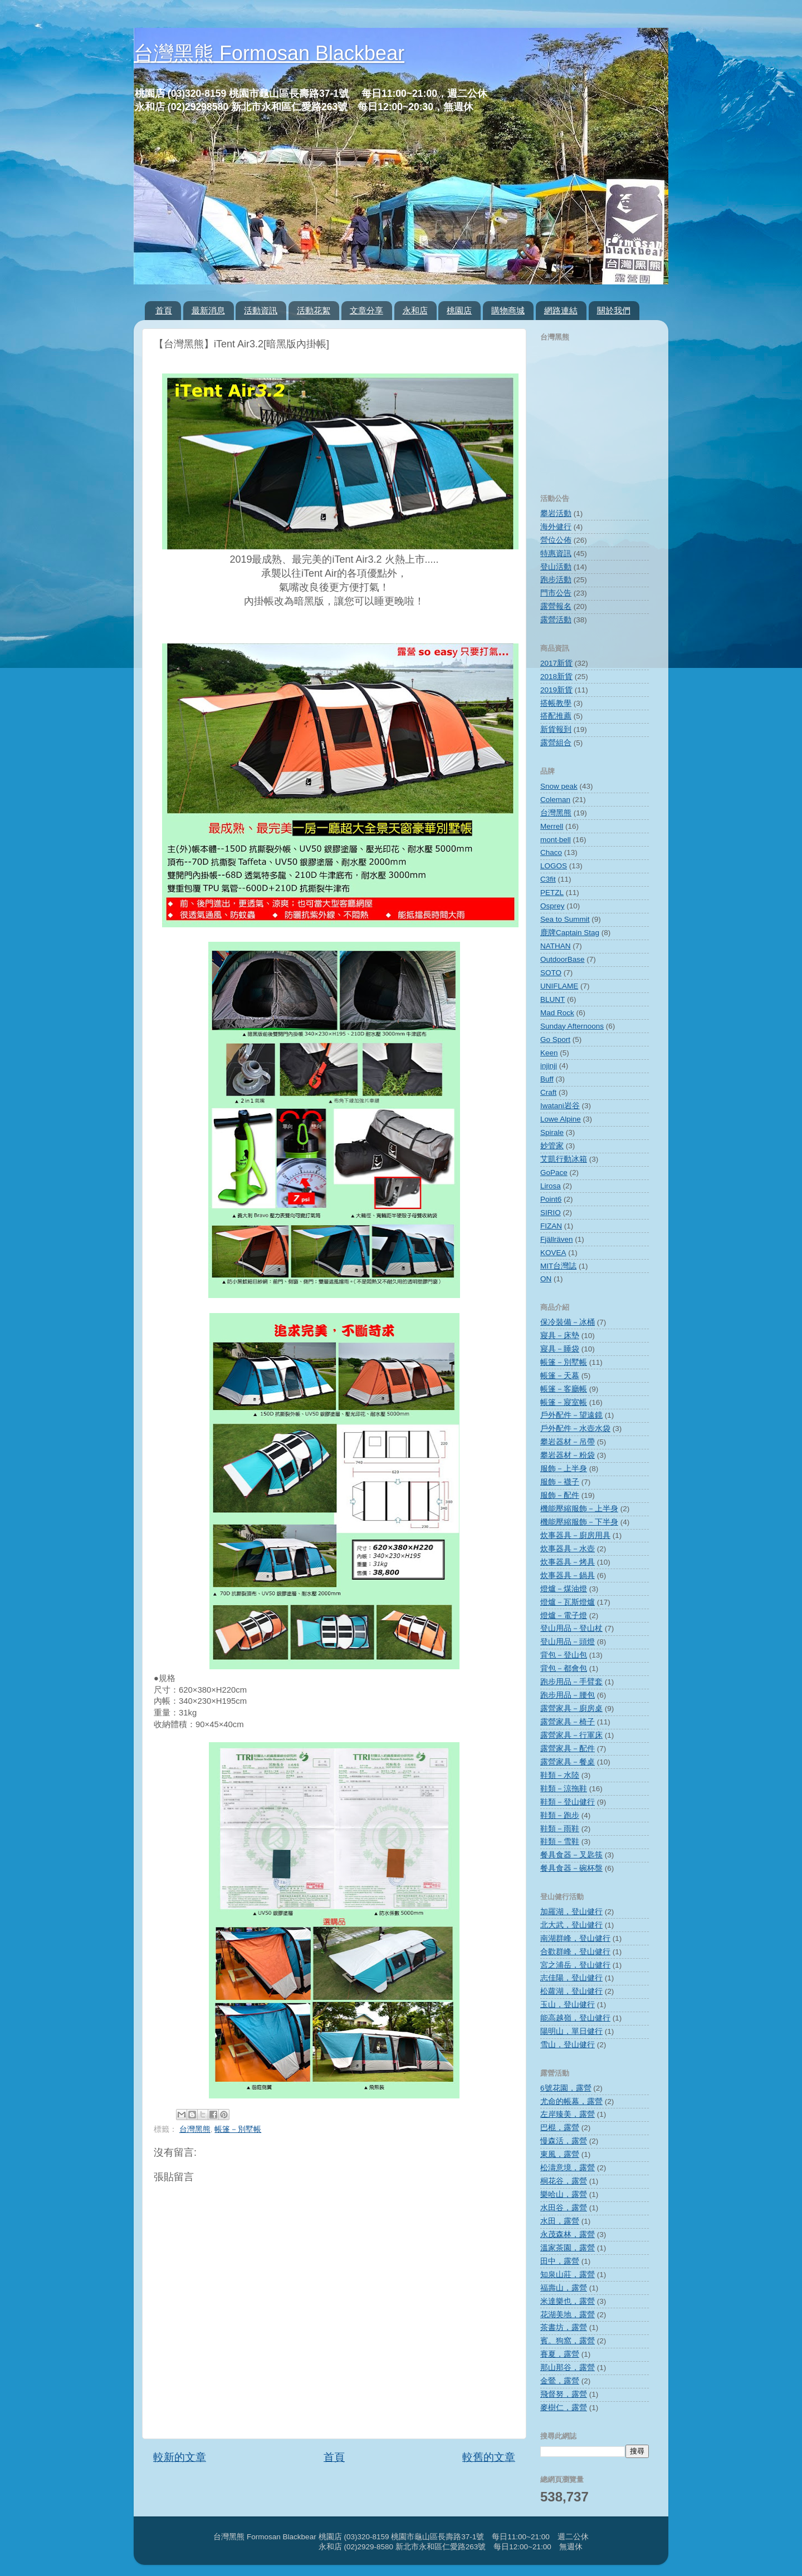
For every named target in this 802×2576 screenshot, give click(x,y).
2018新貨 (556, 676)
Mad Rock (557, 1013)
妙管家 (552, 1146)
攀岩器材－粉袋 (567, 1455)
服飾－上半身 (563, 1468)
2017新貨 (556, 663)
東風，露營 (559, 2154)
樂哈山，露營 (563, 2194)
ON (545, 1279)
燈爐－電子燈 (563, 1615)
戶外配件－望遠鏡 (571, 1415)
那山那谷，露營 (567, 2367)
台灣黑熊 (195, 2129)
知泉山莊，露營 (567, 2274)
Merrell (551, 826)
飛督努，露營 (563, 2394)
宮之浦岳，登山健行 (575, 1965)
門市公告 (555, 593)
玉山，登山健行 (567, 2004)
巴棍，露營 (559, 2127)
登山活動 (555, 567)
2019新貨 (556, 690)
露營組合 (555, 743)
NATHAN (555, 946)
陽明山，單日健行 (571, 2031)
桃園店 (459, 310)
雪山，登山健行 (567, 2045)
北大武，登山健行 (571, 1925)
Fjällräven (556, 1239)
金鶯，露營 (559, 2381)
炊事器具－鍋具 (567, 1575)
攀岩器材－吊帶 (567, 1442)
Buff (547, 1079)
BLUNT (552, 999)
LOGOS (553, 866)
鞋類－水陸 (559, 1775)
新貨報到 (555, 729)
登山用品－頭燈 (567, 1642)
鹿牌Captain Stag (569, 932)
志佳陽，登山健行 (571, 1978)
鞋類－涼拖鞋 (563, 1788)
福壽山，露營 (563, 2288)
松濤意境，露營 (567, 2168)
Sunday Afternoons (572, 1026)
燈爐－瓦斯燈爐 (567, 1602)
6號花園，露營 (565, 2088)
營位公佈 (555, 540)
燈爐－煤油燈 (563, 1589)
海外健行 (555, 527)
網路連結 (561, 310)
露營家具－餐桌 (567, 1762)
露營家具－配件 (567, 1748)
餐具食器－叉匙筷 (571, 1855)
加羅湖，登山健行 (571, 1912)
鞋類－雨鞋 (559, 1829)
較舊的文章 (488, 2457)
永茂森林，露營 (567, 2234)
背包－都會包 (563, 1668)
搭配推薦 (555, 716)
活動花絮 (313, 310)
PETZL (552, 892)
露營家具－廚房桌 (571, 1708)
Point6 (550, 1199)
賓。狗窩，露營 (567, 2341)
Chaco (551, 852)
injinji (548, 1065)
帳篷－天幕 (559, 1375)
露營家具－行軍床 (571, 1735)
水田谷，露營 (563, 2208)
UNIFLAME (559, 986)
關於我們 (613, 310)
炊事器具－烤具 (567, 1562)
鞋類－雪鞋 (559, 1841)
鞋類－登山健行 (567, 1802)
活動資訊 (260, 310)
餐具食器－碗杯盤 (571, 1868)
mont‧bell (555, 839)
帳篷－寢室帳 (563, 1402)
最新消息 (208, 310)
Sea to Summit (565, 919)
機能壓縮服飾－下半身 (579, 1522)
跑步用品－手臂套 (571, 1682)
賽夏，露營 (559, 2354)
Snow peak (559, 786)
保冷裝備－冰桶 (567, 1322)
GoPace (554, 1172)
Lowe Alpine (560, 1119)
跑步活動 (555, 580)
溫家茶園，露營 (567, 2248)
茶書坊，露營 (563, 2327)
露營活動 (555, 620)
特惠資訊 (555, 553)
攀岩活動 (555, 513)
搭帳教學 (555, 703)
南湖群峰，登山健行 (575, 1938)
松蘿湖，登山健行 (571, 1991)
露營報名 (555, 606)
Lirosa (550, 1186)
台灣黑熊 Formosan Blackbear (269, 53)
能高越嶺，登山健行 (575, 2018)
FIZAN (551, 1226)
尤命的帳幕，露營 (571, 2101)
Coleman (555, 799)
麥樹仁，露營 (563, 2407)
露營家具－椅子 (567, 1722)
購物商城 (508, 310)
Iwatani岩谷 (560, 1106)
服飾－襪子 (559, 1482)
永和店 (415, 310)
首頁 (163, 310)
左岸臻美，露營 (567, 2114)
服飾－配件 (559, 1495)
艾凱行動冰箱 (563, 1159)
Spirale (552, 1132)
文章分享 (366, 310)
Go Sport (555, 1039)
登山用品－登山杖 (571, 1628)
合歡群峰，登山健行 (575, 1952)
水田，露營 (559, 2221)
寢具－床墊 (559, 1335)
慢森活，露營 (563, 2141)
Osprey (552, 906)
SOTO (550, 973)
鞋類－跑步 (559, 1815)
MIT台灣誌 (558, 1266)
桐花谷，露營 (563, 2181)
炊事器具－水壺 (567, 1549)
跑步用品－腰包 (567, 1695)
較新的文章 (179, 2457)
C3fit (548, 879)
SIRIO (550, 1212)
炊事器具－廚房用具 (575, 1535)
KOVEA (553, 1252)
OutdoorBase (562, 959)
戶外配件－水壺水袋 (575, 1428)
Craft (548, 1092)
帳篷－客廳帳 (563, 1389)
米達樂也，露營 (567, 2301)
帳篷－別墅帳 (237, 2129)
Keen (549, 1053)
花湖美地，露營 (567, 2314)
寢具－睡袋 (559, 1349)
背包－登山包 (563, 1655)
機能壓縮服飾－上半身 (579, 1509)
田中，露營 (559, 2261)
